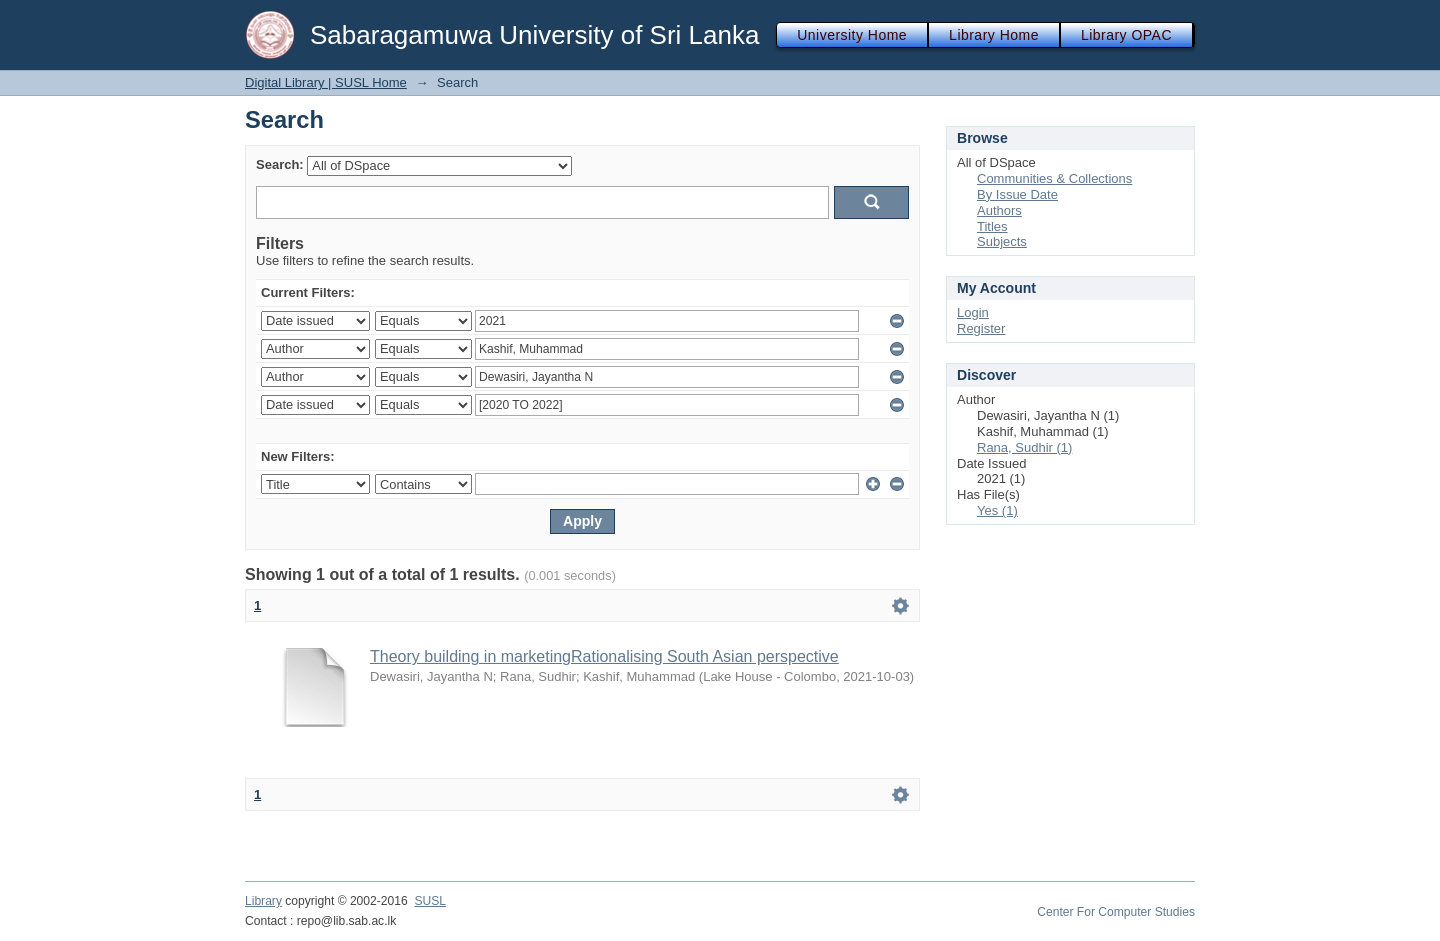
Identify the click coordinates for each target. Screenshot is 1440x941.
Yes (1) (997, 510)
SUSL (430, 901)
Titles (992, 226)
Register (981, 328)
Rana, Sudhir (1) (1024, 447)
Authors (999, 210)
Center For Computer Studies (1116, 912)
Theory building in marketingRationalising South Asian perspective (604, 656)
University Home (852, 35)
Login (973, 312)
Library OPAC (1126, 35)
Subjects (1002, 241)
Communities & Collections (1054, 178)
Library (263, 901)
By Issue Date (1017, 194)
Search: (280, 164)
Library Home (994, 35)
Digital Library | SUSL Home (326, 82)
